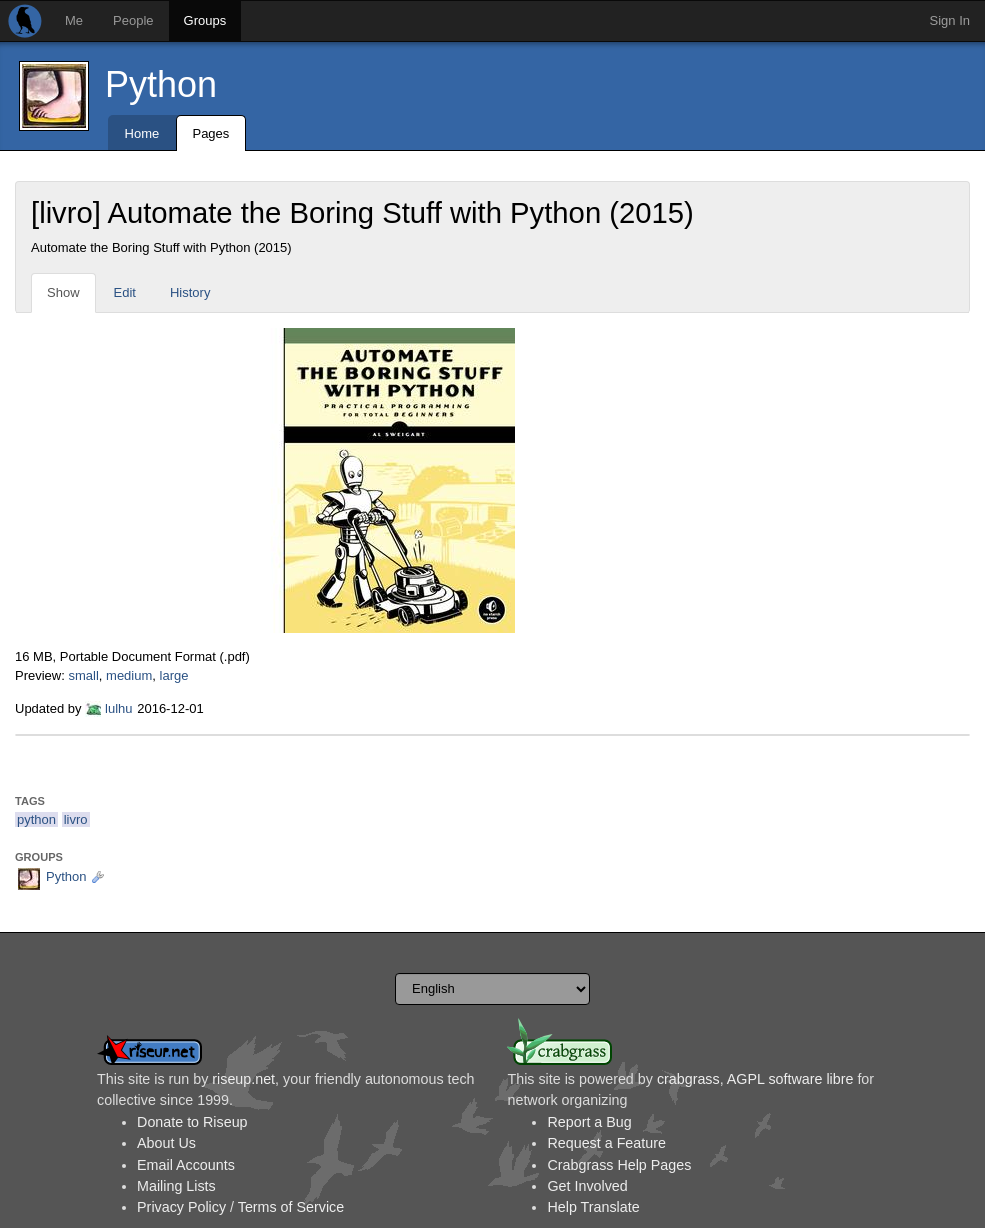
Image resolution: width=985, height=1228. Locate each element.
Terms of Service (291, 1207)
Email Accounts (186, 1165)
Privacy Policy (181, 1207)
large (174, 675)
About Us (166, 1143)
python (36, 819)
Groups (205, 20)
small (83, 675)
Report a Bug (589, 1122)
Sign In (950, 20)
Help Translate (593, 1207)
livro (76, 819)
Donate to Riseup (192, 1122)
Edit (125, 292)
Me (74, 20)
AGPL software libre (790, 1079)
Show (63, 292)
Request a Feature (606, 1143)
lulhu (118, 708)
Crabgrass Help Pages (619, 1165)
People (133, 20)
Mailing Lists (176, 1186)
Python (161, 84)
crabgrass (688, 1079)
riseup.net (243, 1079)
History (190, 292)
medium (129, 675)
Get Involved (587, 1186)
